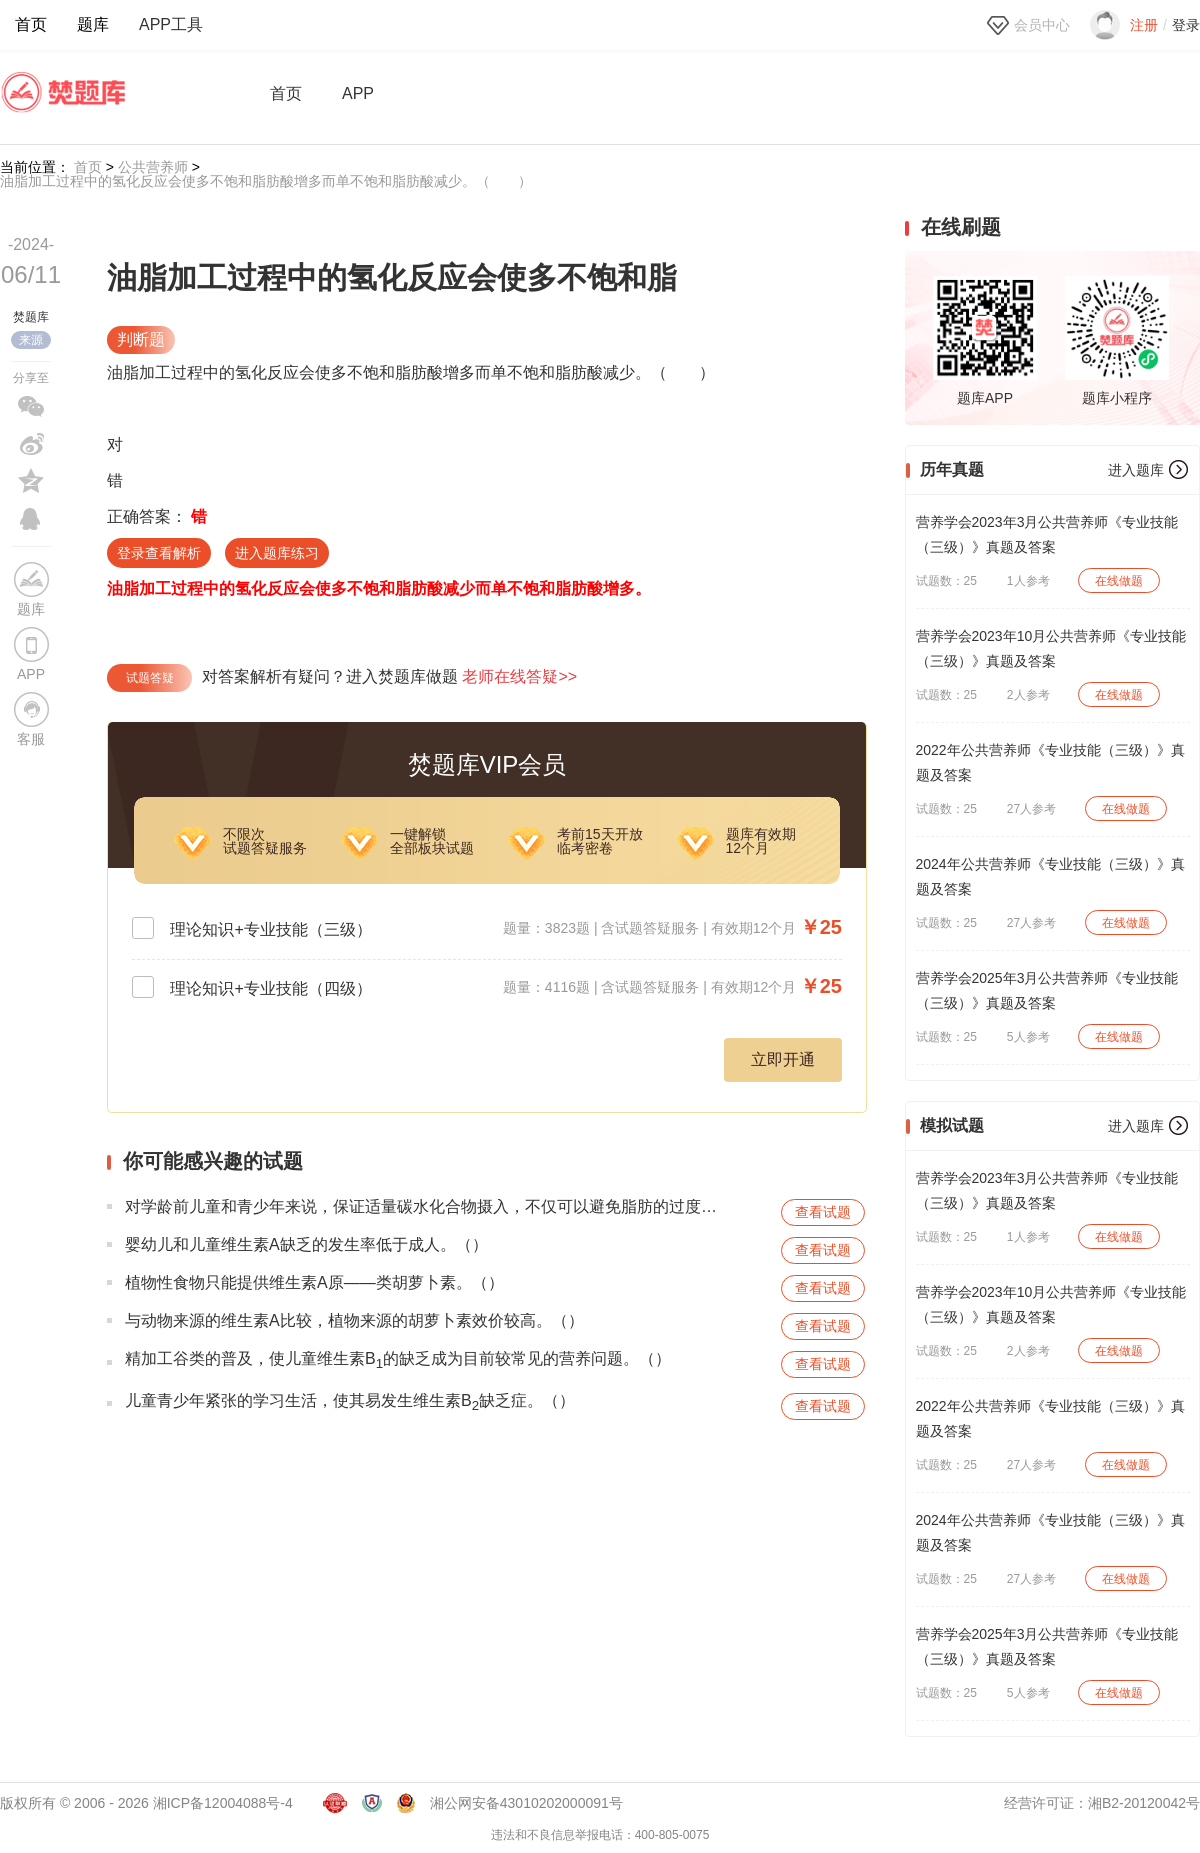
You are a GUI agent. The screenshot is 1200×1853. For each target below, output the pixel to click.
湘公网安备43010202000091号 (526, 1803)
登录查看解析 (159, 553)
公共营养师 (153, 167)
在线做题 (1119, 581)
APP (358, 94)
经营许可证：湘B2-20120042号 (1102, 1803)
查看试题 (823, 1212)
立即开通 (783, 1059)
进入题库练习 (277, 553)
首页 (31, 24)
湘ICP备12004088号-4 (223, 1803)
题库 (93, 24)
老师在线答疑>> (519, 676)
